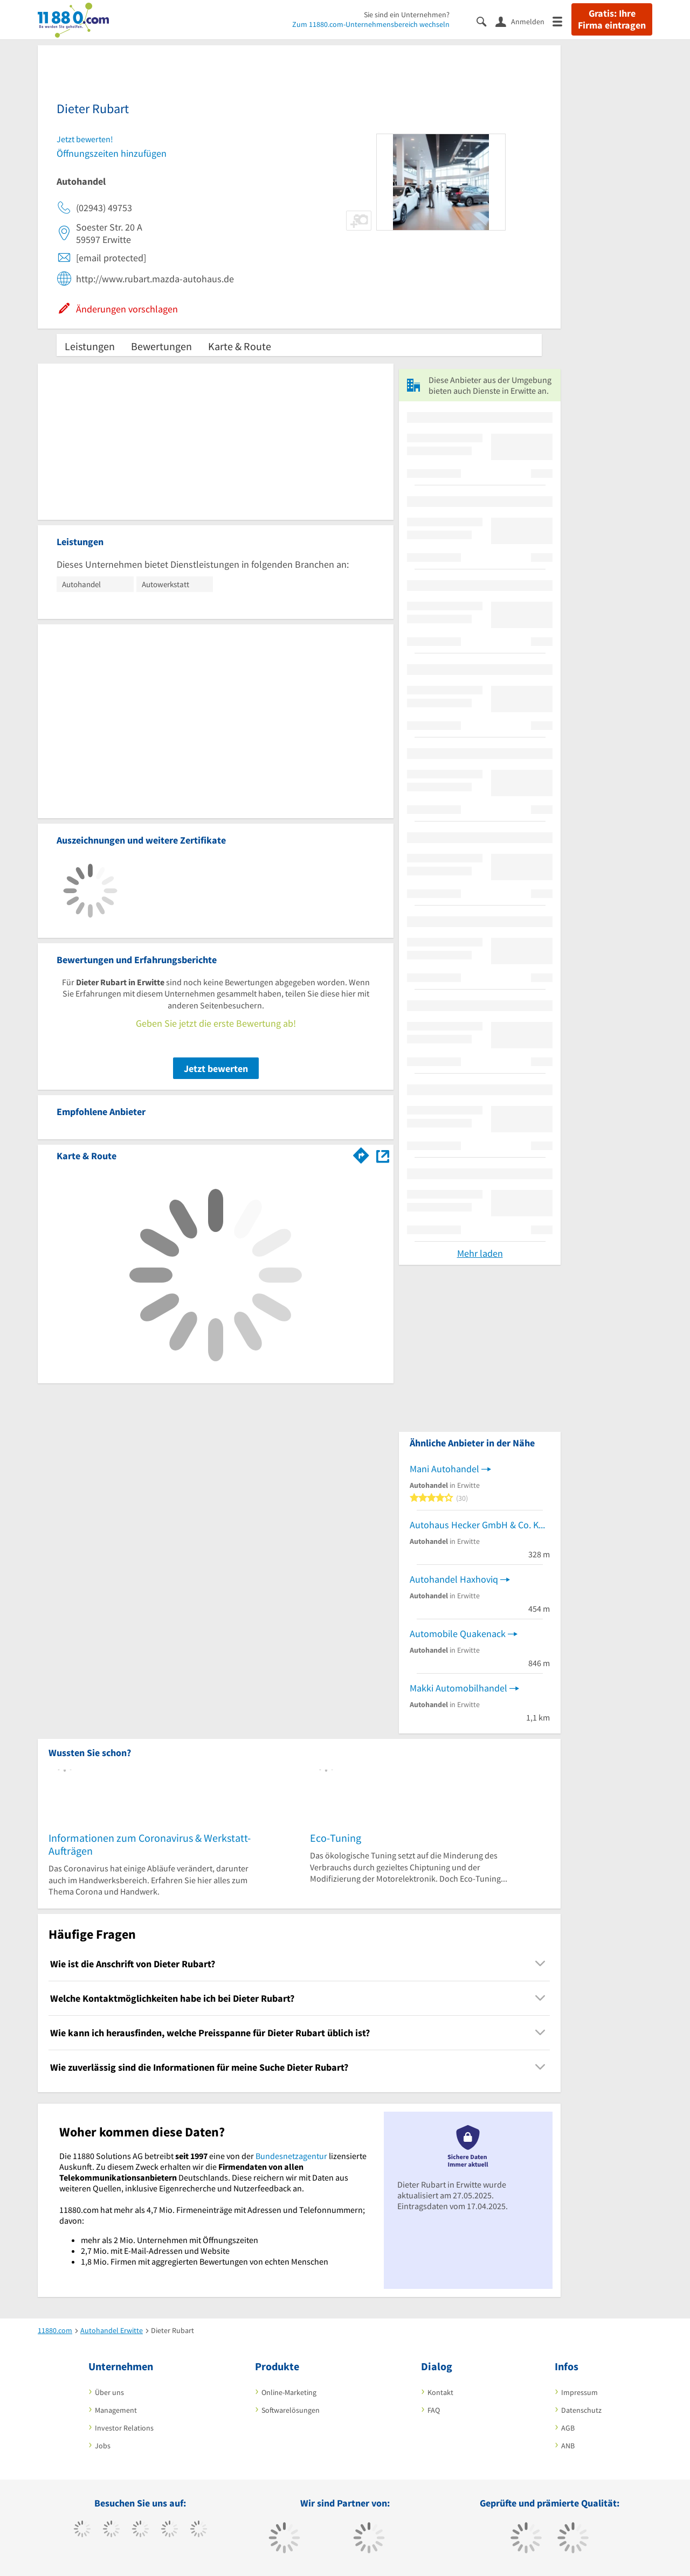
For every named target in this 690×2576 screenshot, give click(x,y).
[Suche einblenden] (486, 20)
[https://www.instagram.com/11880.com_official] (140, 2530)
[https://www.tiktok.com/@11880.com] (111, 2530)
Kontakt (440, 2392)
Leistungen (90, 346)
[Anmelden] (524, 21)
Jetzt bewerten (216, 1068)
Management (116, 2410)
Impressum (579, 2392)
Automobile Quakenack (458, 1633)
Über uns (109, 2392)
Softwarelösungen (290, 2410)
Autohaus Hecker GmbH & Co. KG (477, 1525)
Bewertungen (161, 346)
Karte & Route (239, 346)
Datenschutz (581, 2410)
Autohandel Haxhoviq (454, 1579)
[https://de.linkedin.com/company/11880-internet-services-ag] (198, 2530)
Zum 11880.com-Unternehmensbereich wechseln (371, 24)
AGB (568, 2428)
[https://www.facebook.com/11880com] (82, 2530)
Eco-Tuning (335, 1837)
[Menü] (562, 20)
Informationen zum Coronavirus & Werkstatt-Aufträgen (150, 1844)
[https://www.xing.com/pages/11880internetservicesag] (169, 2530)
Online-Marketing (288, 2392)
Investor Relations (124, 2428)
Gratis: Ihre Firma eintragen (612, 19)
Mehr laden (480, 1253)
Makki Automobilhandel (458, 1688)
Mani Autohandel (444, 1469)
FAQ (433, 2410)
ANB (568, 2445)
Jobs (103, 2445)
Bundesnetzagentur (291, 2155)
